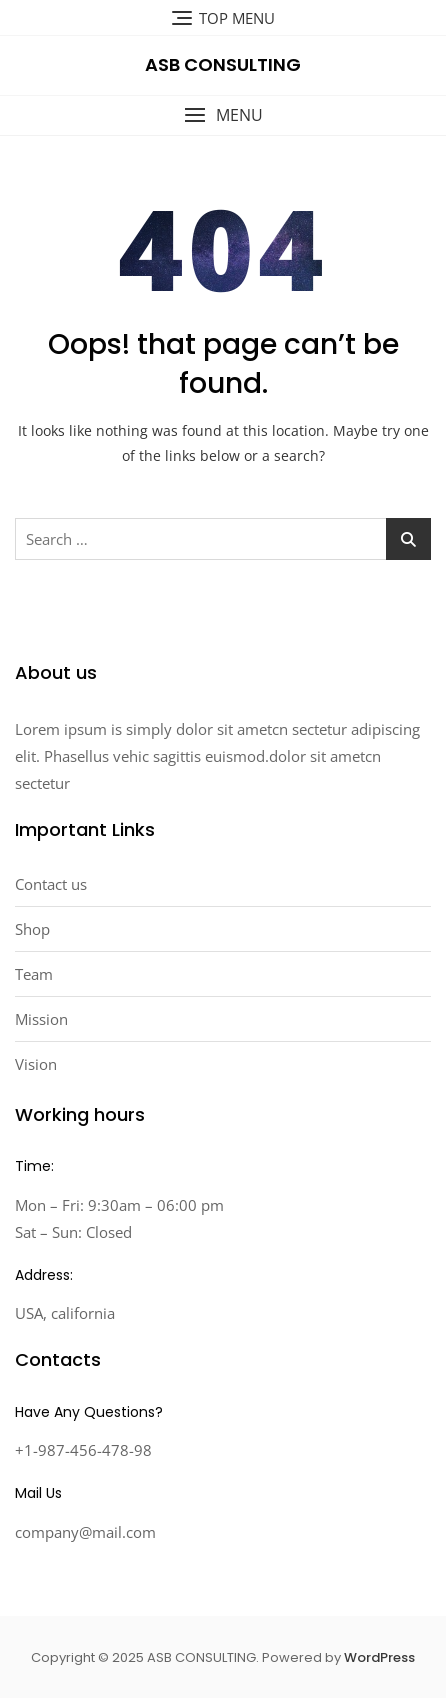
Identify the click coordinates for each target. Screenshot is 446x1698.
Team (34, 974)
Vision (36, 1064)
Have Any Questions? (89, 1412)
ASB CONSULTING (223, 64)
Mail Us (38, 1493)
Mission (41, 1019)
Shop (32, 929)
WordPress (379, 1657)
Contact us (51, 884)
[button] (223, 115)
